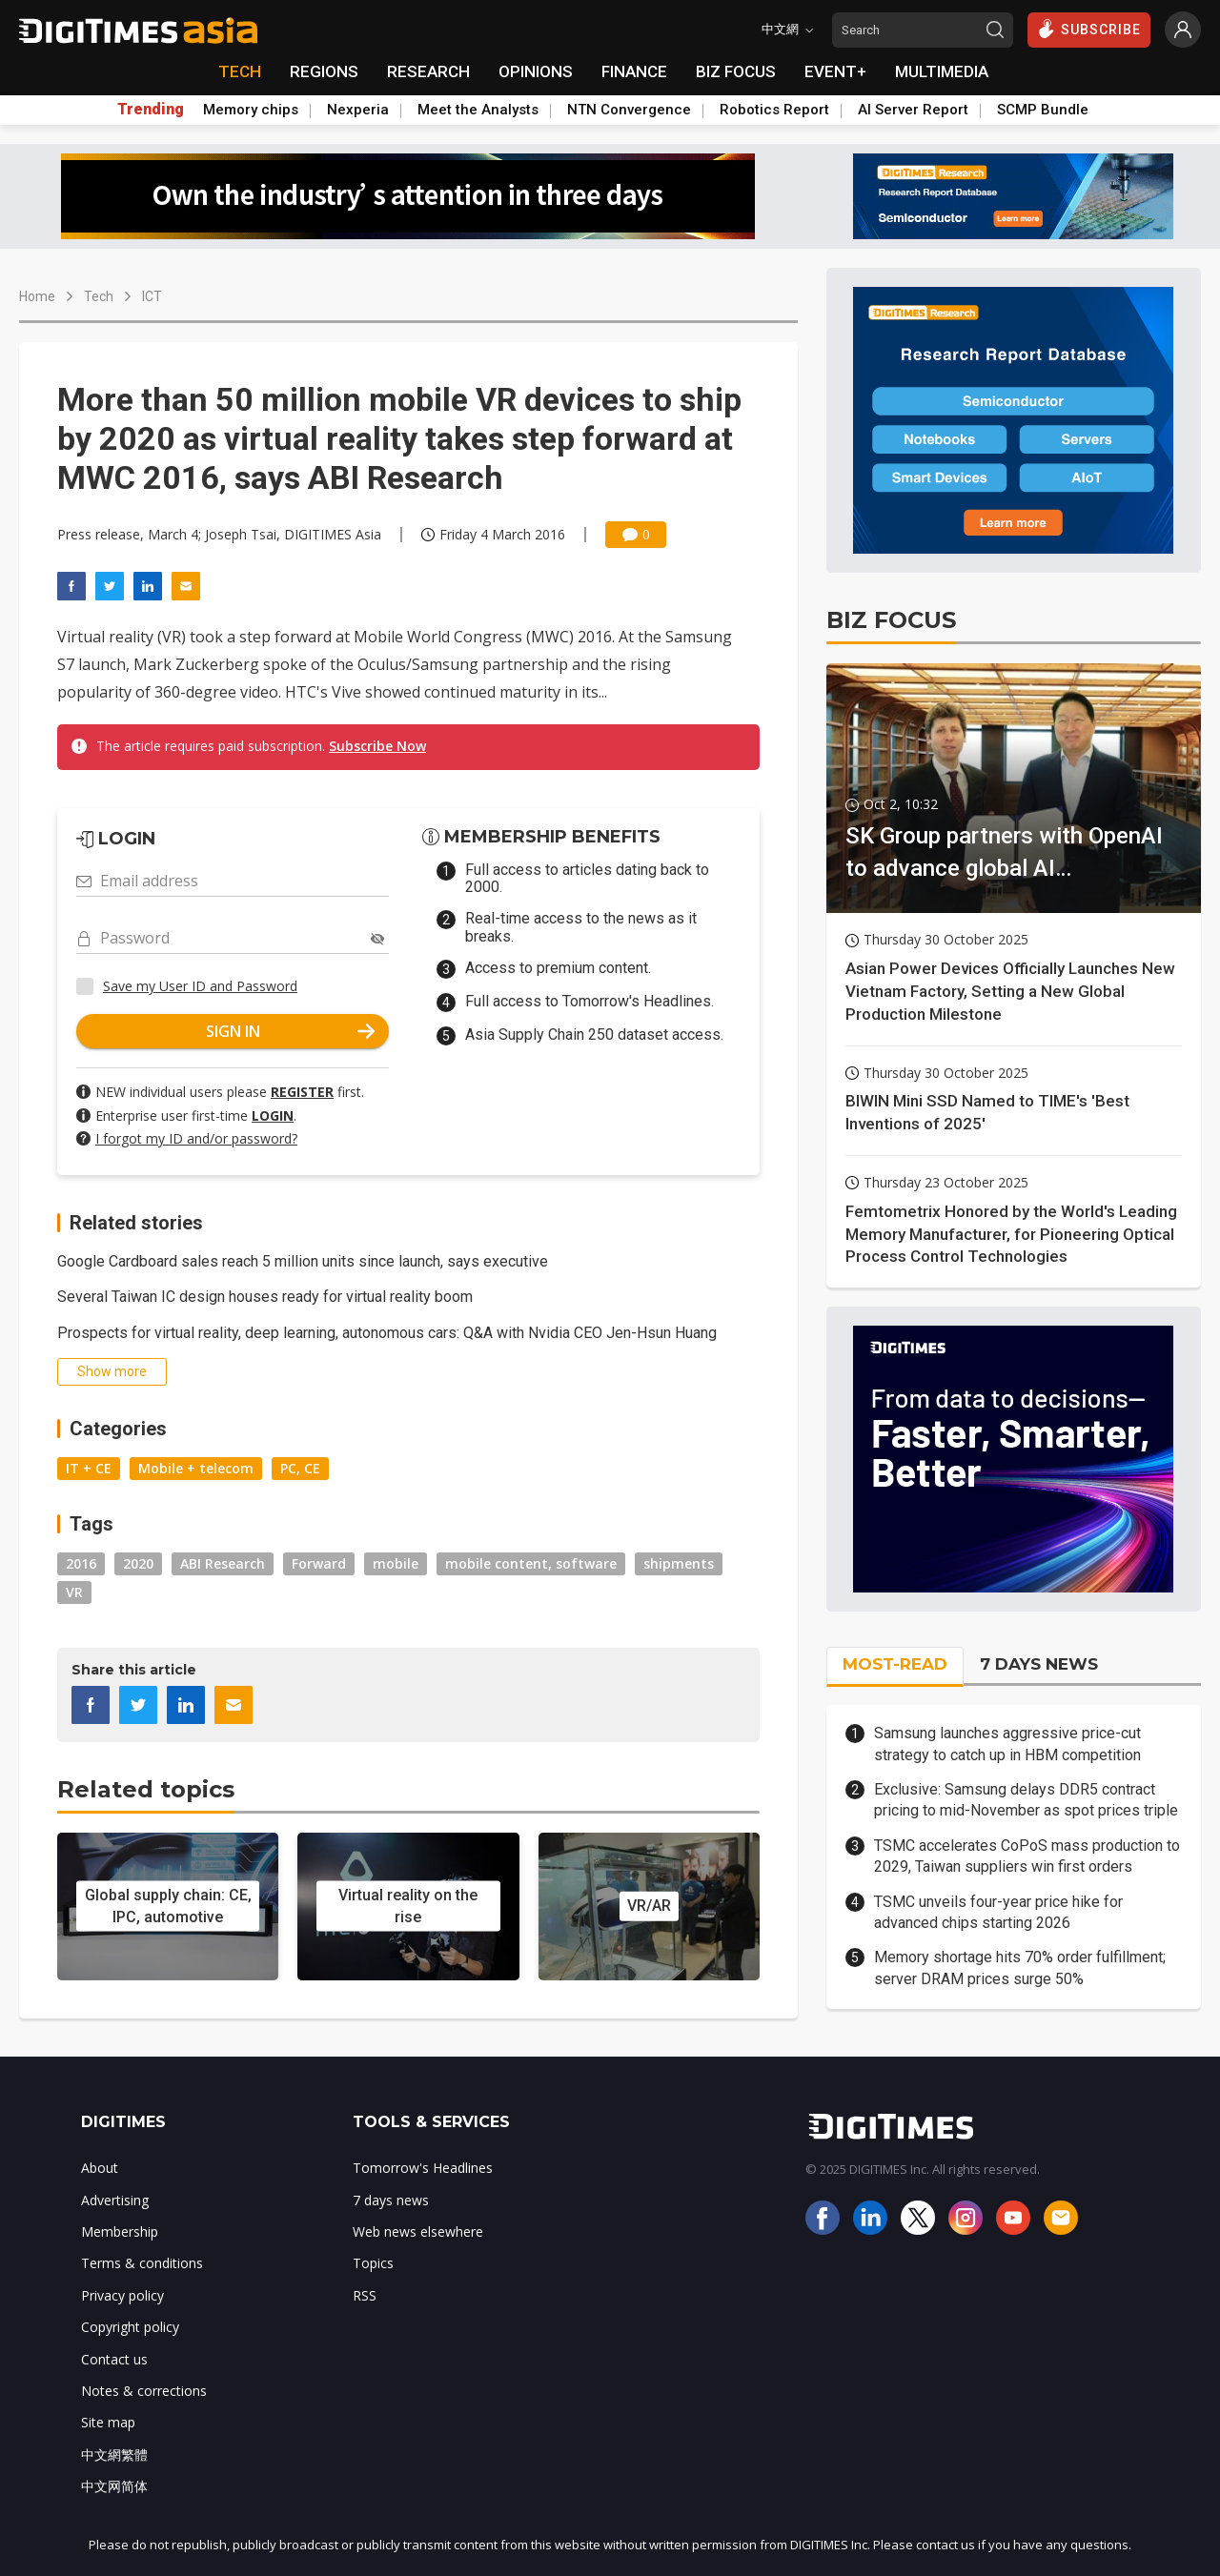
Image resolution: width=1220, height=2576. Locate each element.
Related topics (145, 1789)
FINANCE (634, 71)
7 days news (391, 2200)
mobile (395, 1563)
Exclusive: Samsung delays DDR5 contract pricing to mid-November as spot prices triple (1026, 1799)
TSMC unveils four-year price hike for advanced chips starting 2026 (998, 1912)
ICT (152, 296)
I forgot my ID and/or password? (196, 1138)
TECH (239, 71)
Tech (98, 296)
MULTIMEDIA (941, 71)
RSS (364, 2295)
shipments (678, 1563)
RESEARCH (428, 71)
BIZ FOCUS (736, 71)
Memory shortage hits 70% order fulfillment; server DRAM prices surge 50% (1020, 1967)
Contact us (114, 2359)
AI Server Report (913, 109)
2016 (81, 1563)
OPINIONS (535, 71)
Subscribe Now (377, 746)
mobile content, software (531, 1563)
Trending (150, 109)
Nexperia (358, 109)
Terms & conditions (142, 2263)
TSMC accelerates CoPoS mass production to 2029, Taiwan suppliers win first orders (1027, 1856)
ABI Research (222, 1563)
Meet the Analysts (478, 109)
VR (74, 1592)
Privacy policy (122, 2295)
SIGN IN (291, 1031)
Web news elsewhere (418, 2231)
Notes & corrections (144, 2391)
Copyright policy (130, 2327)
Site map (108, 2422)
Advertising (115, 2200)
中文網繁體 (114, 2454)
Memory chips (250, 109)
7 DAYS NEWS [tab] (1039, 1663)
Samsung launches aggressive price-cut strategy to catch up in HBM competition (1007, 1743)
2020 (138, 1563)
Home (37, 296)
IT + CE (89, 1468)
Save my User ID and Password (200, 986)
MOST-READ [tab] (895, 1663)
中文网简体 (114, 2486)
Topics (373, 2263)
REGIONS (324, 71)
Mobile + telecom (196, 1468)
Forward (319, 1563)
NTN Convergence (629, 109)
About (99, 2168)
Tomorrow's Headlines (423, 2168)
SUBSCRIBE (1089, 28)
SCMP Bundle (1042, 109)
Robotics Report (774, 109)
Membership (119, 2231)
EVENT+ (835, 71)
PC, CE (300, 1468)
